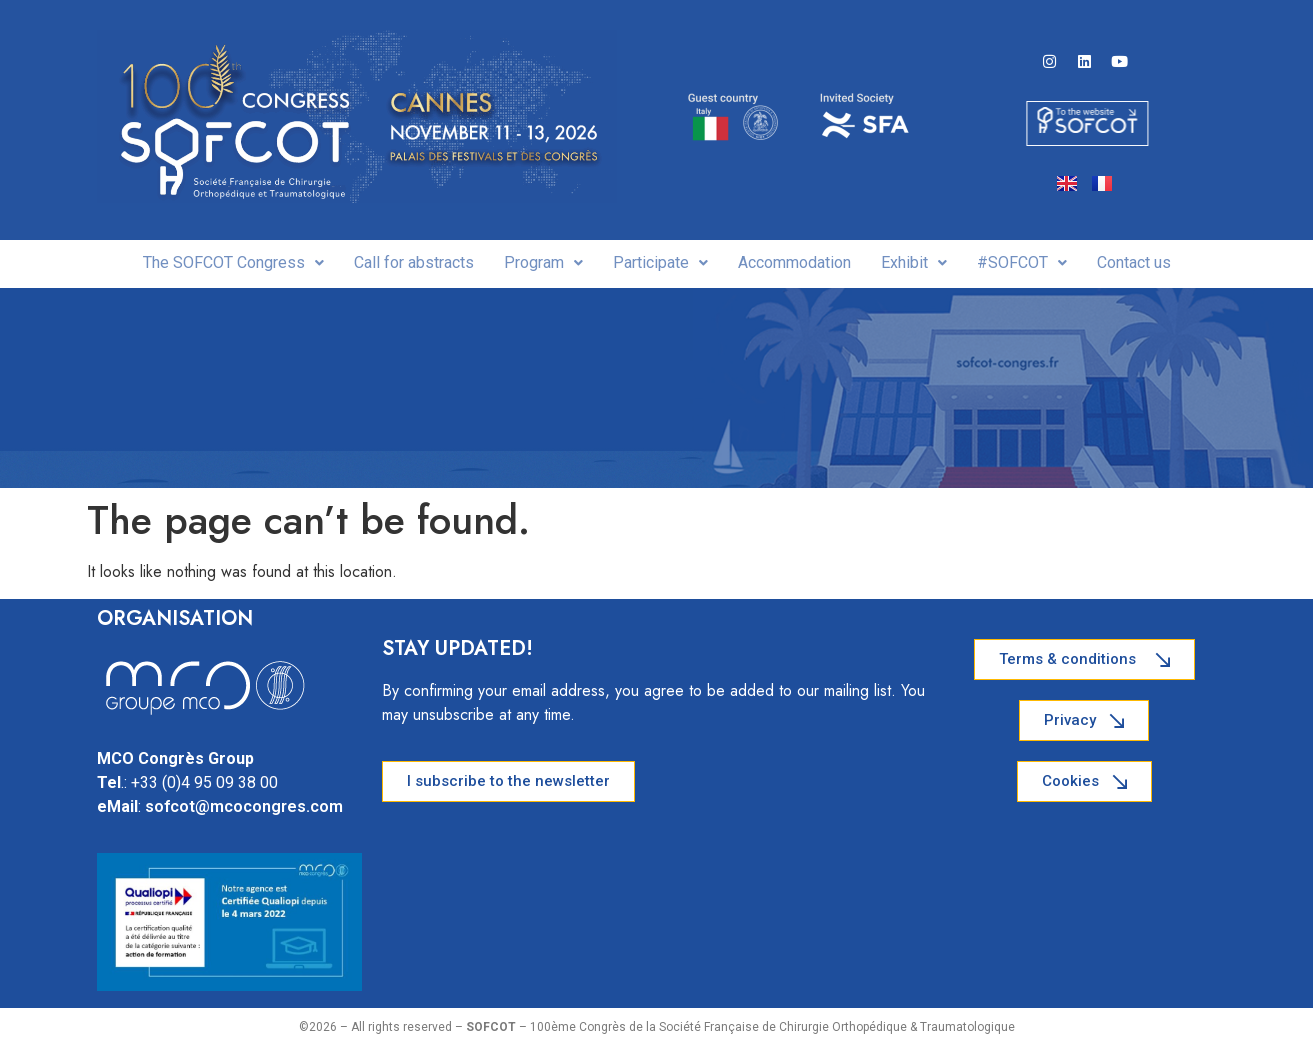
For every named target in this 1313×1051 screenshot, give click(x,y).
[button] (233, 263)
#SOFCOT (1022, 262)
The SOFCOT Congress (233, 262)
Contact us (1134, 262)
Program (543, 262)
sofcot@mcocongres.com (244, 806)
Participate (660, 262)
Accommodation (794, 262)
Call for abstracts (414, 262)
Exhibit (914, 262)
